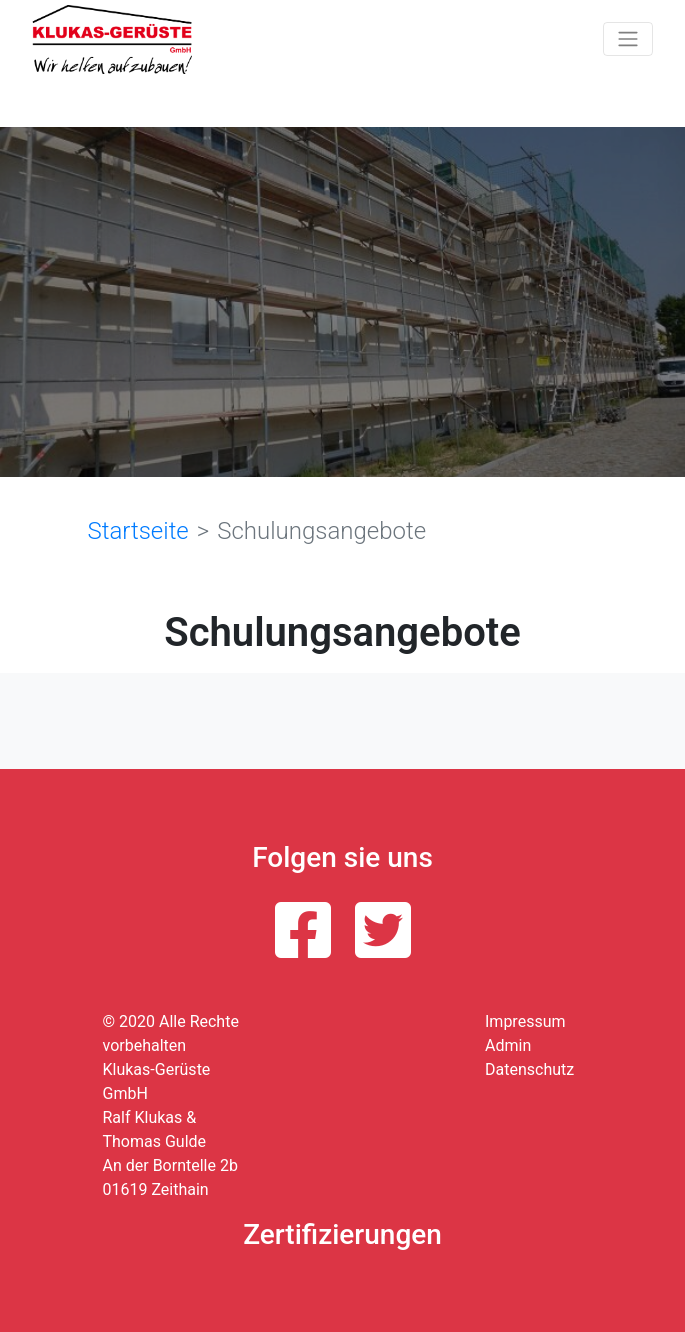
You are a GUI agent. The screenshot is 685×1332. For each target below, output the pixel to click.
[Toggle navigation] (628, 39)
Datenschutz (529, 1069)
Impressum (525, 1021)
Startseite (138, 531)
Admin (508, 1045)
